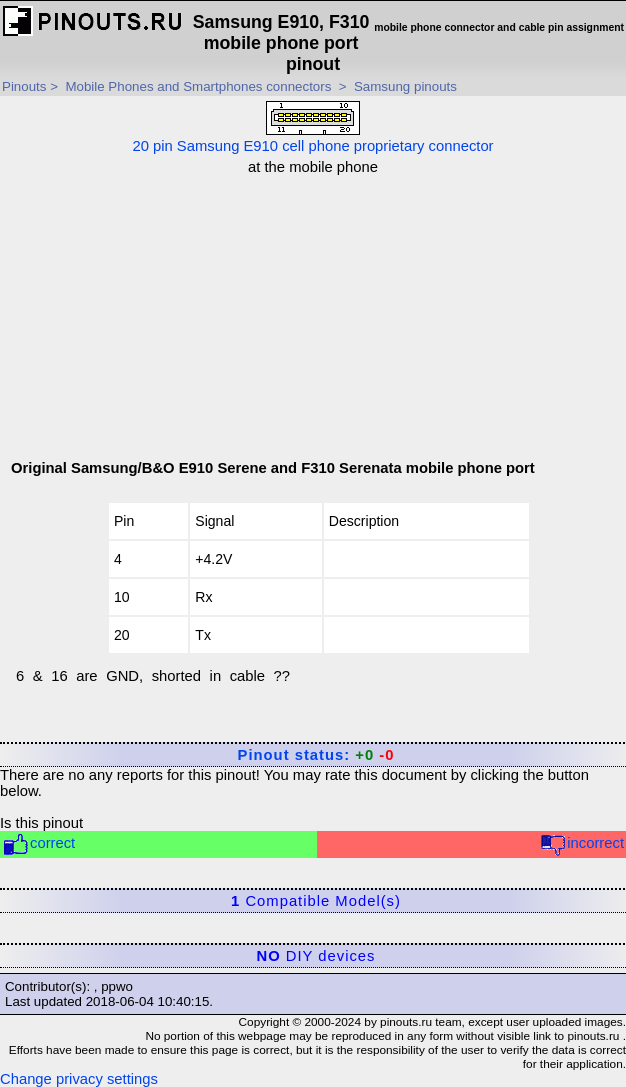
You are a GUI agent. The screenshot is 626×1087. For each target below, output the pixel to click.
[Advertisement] (319, 315)
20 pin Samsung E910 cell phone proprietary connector (312, 127)
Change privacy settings (79, 1079)
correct (38, 844)
